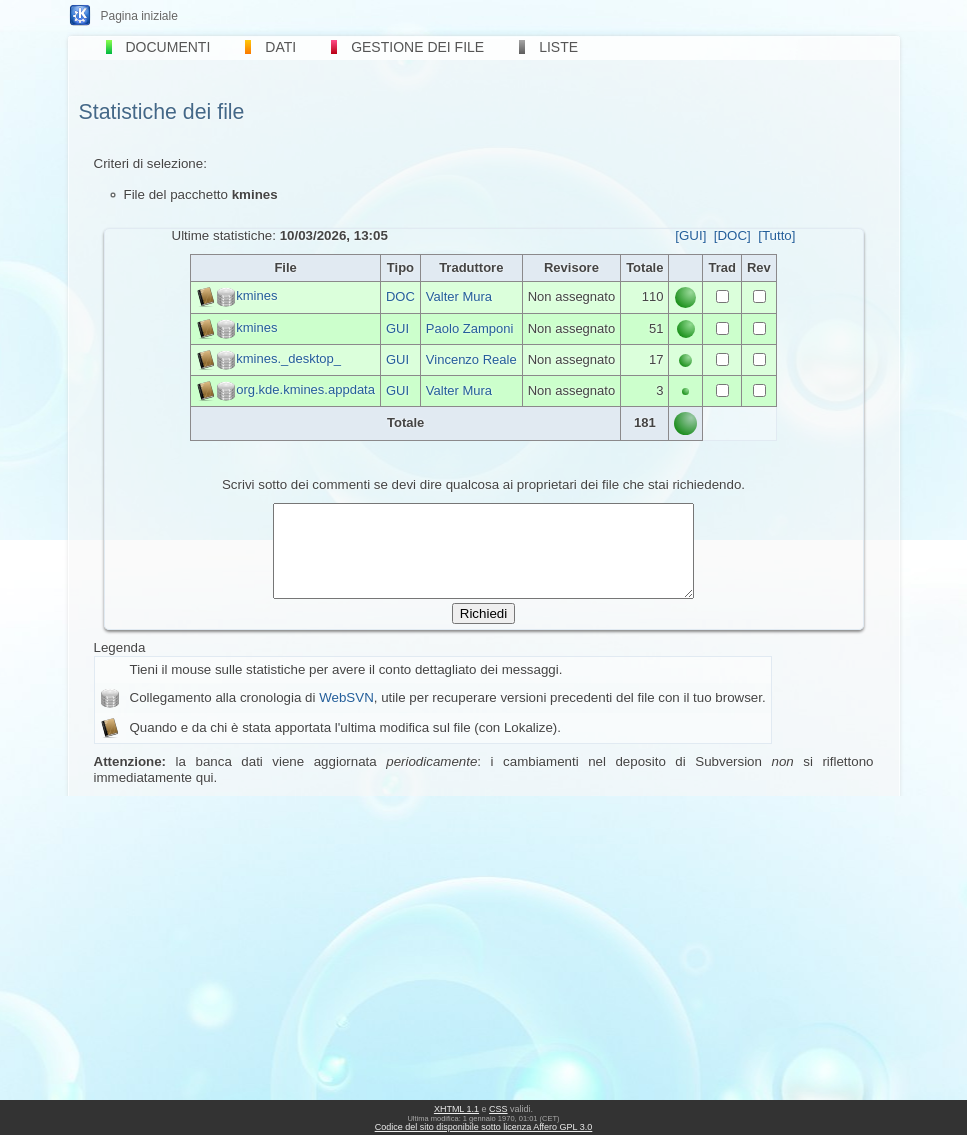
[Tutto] (776, 235)
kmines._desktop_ (288, 358)
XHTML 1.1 (456, 1109)
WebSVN (346, 715)
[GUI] (690, 235)
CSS (498, 1109)
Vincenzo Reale (471, 359)
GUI (397, 328)
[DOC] (732, 235)
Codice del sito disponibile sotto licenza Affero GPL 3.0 (484, 1127)
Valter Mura (459, 296)
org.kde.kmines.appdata (305, 389)
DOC (400, 296)
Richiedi (483, 631)
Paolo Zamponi (469, 328)
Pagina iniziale (139, 16)
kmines (256, 296)
